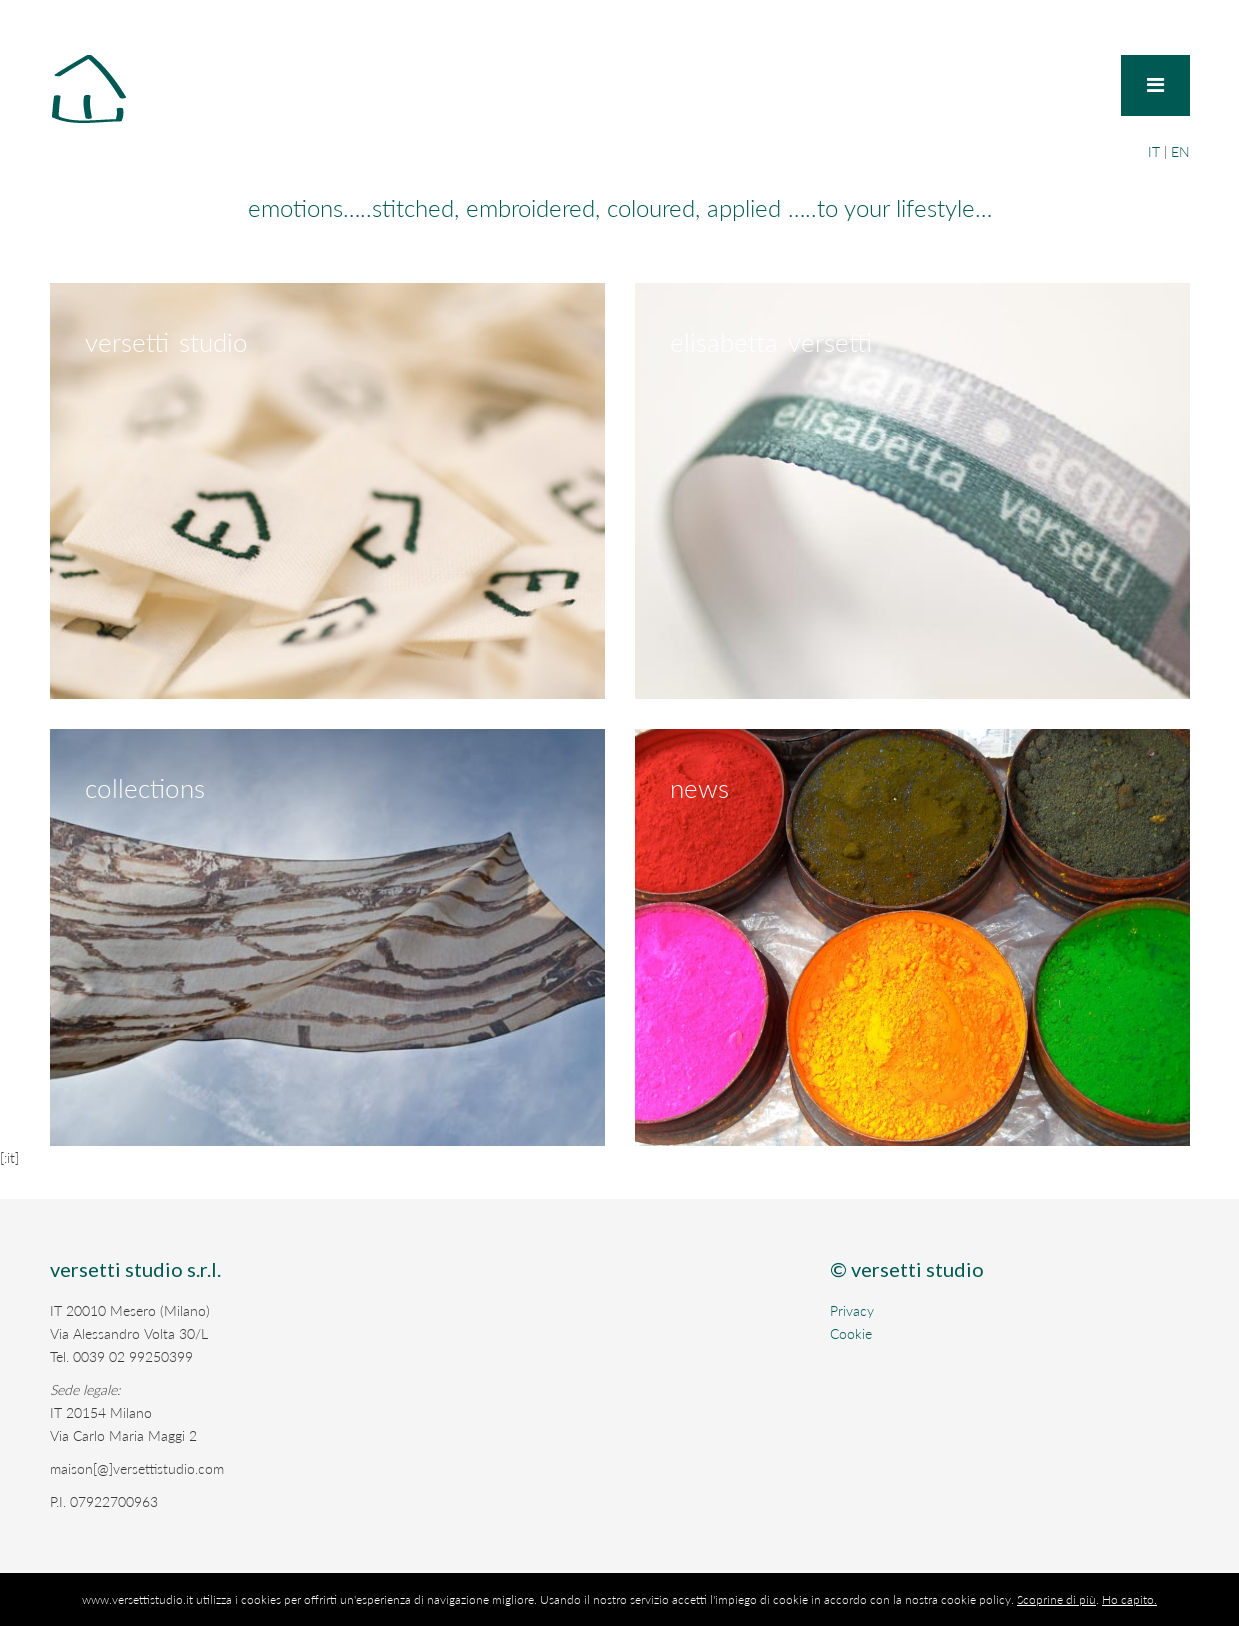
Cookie (851, 1333)
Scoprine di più (1056, 1599)
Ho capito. (1129, 1599)
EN (1180, 151)
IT (1154, 151)
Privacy (852, 1310)
